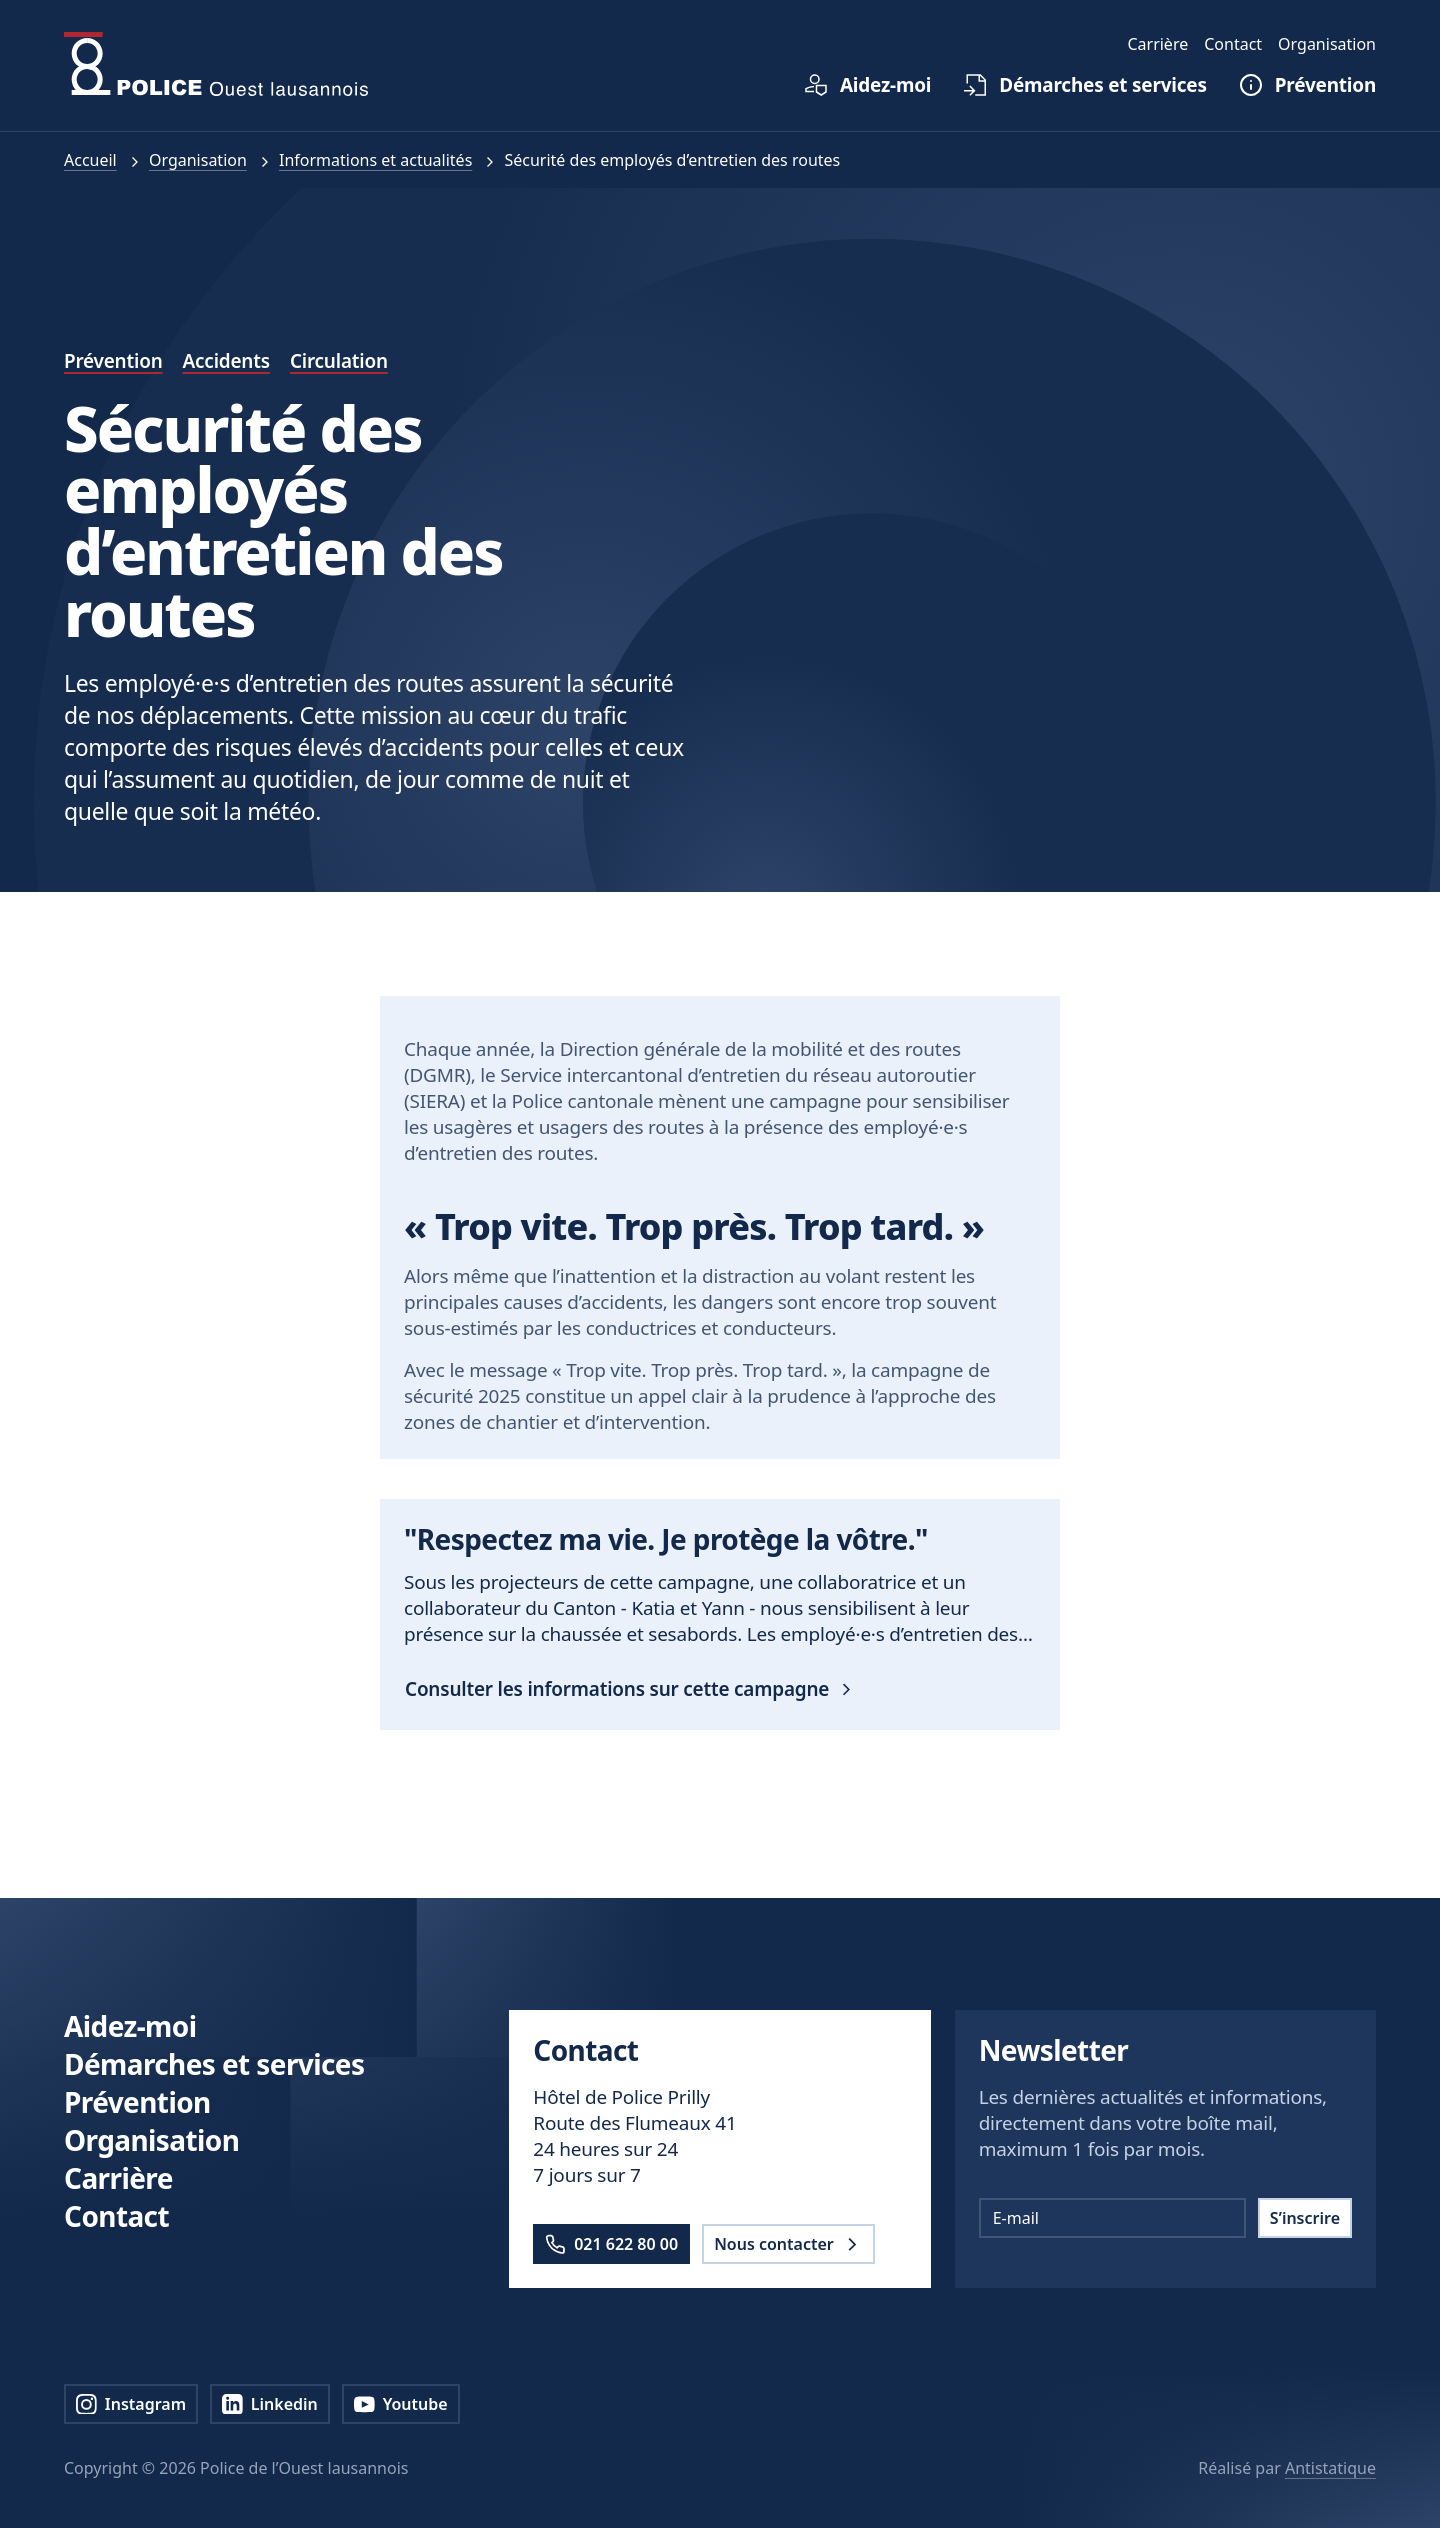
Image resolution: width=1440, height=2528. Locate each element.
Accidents (226, 361)
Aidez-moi (130, 2026)
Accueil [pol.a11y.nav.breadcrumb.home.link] (90, 160)
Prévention (113, 361)
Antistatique (1330, 2468)
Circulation (339, 361)
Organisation (198, 160)
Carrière (118, 2178)
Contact (116, 2216)
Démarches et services (214, 2064)
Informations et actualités (375, 160)
